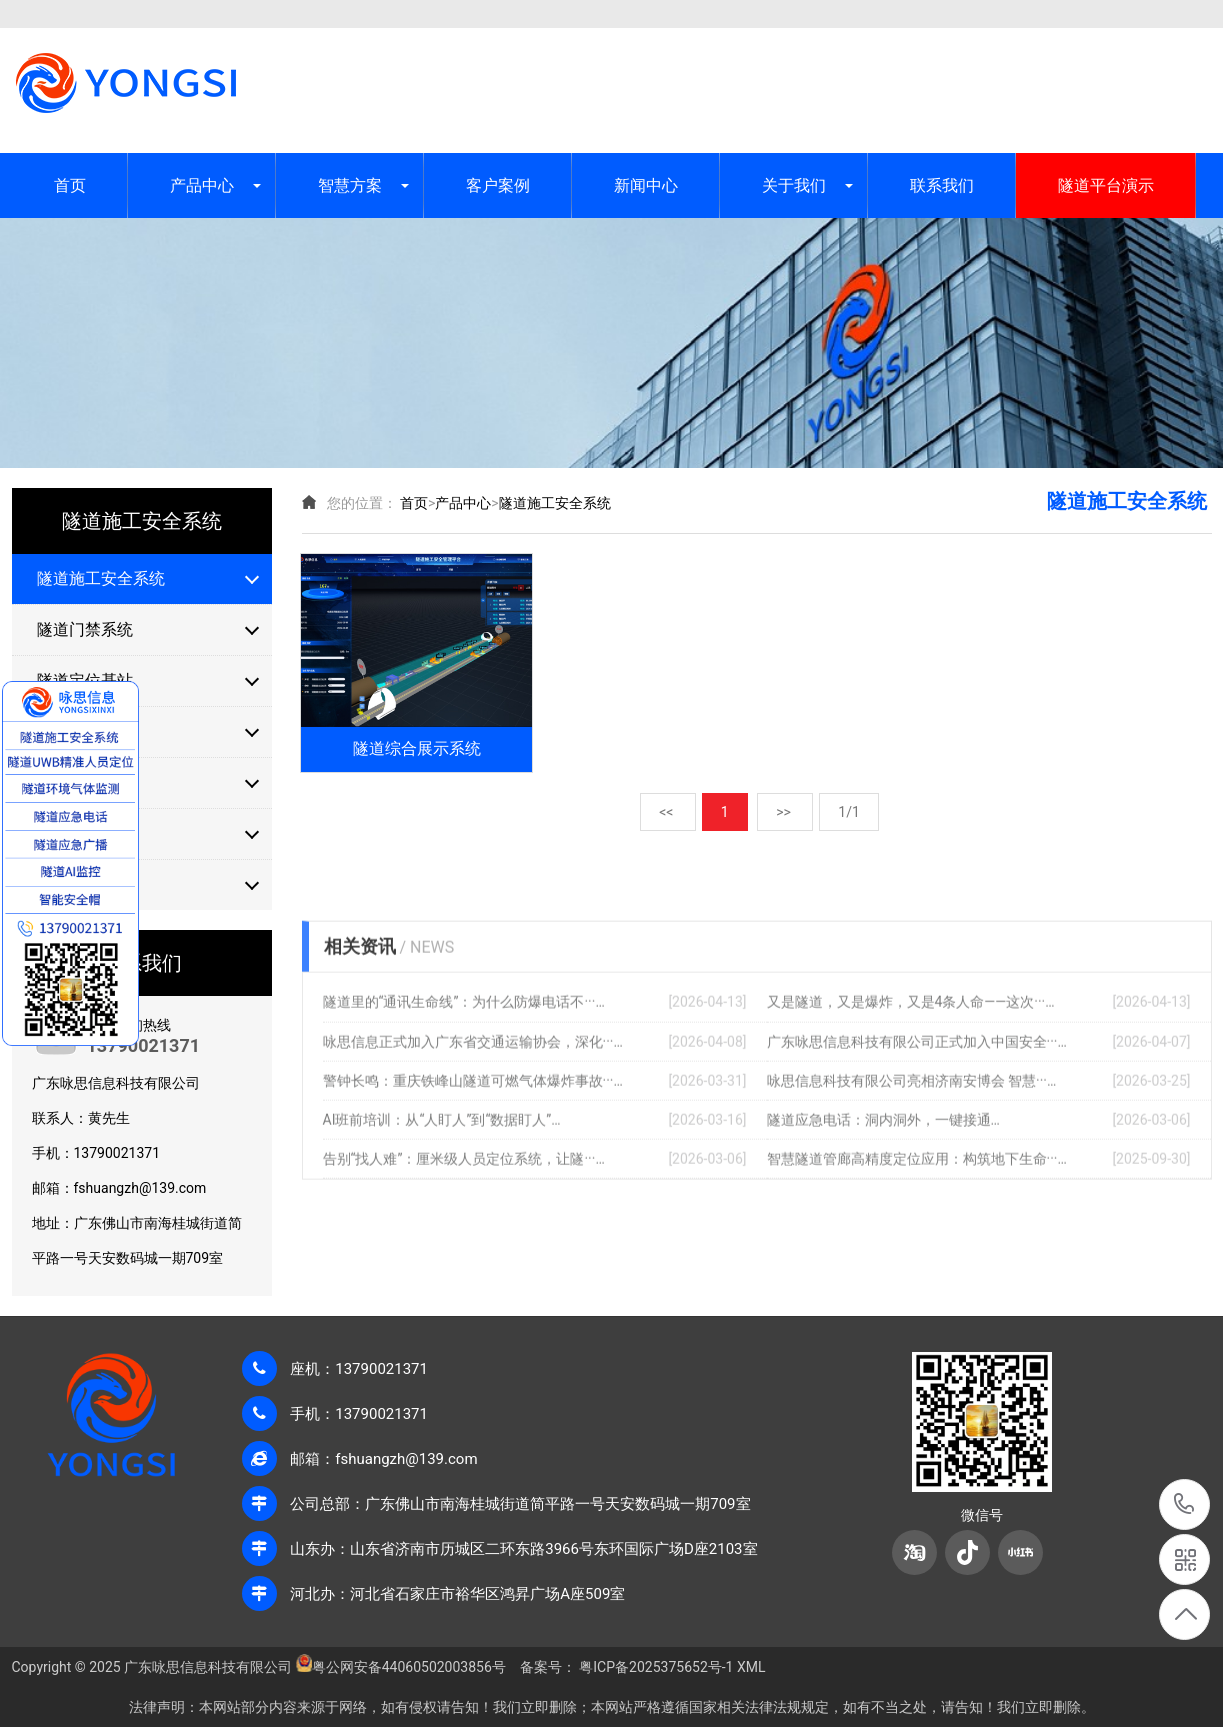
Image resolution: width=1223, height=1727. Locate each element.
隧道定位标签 (85, 731)
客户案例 (498, 185)
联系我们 (942, 185)
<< (668, 798)
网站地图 (1124, 14)
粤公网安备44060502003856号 (409, 1667)
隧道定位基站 (85, 680)
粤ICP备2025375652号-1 (656, 1667)
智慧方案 (350, 185)
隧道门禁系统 (85, 629)
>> (785, 798)
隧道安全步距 (85, 782)
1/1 (849, 798)
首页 (70, 185)
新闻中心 (646, 185)
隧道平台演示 (1106, 185)
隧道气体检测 (85, 833)
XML (1197, 14)
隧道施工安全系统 (101, 578)
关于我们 (794, 185)
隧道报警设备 (85, 884)
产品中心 (202, 185)
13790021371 (1184, 1504)
